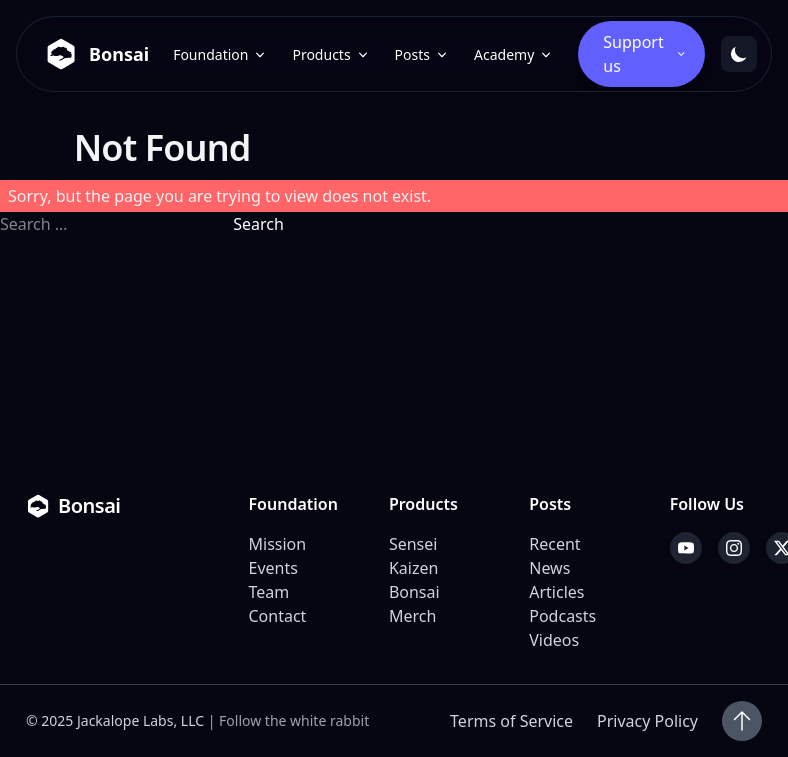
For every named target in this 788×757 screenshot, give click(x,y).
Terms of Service (511, 721)
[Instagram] (734, 548)
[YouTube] (686, 548)
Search (258, 224)
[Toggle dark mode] (739, 54)
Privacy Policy (647, 721)
